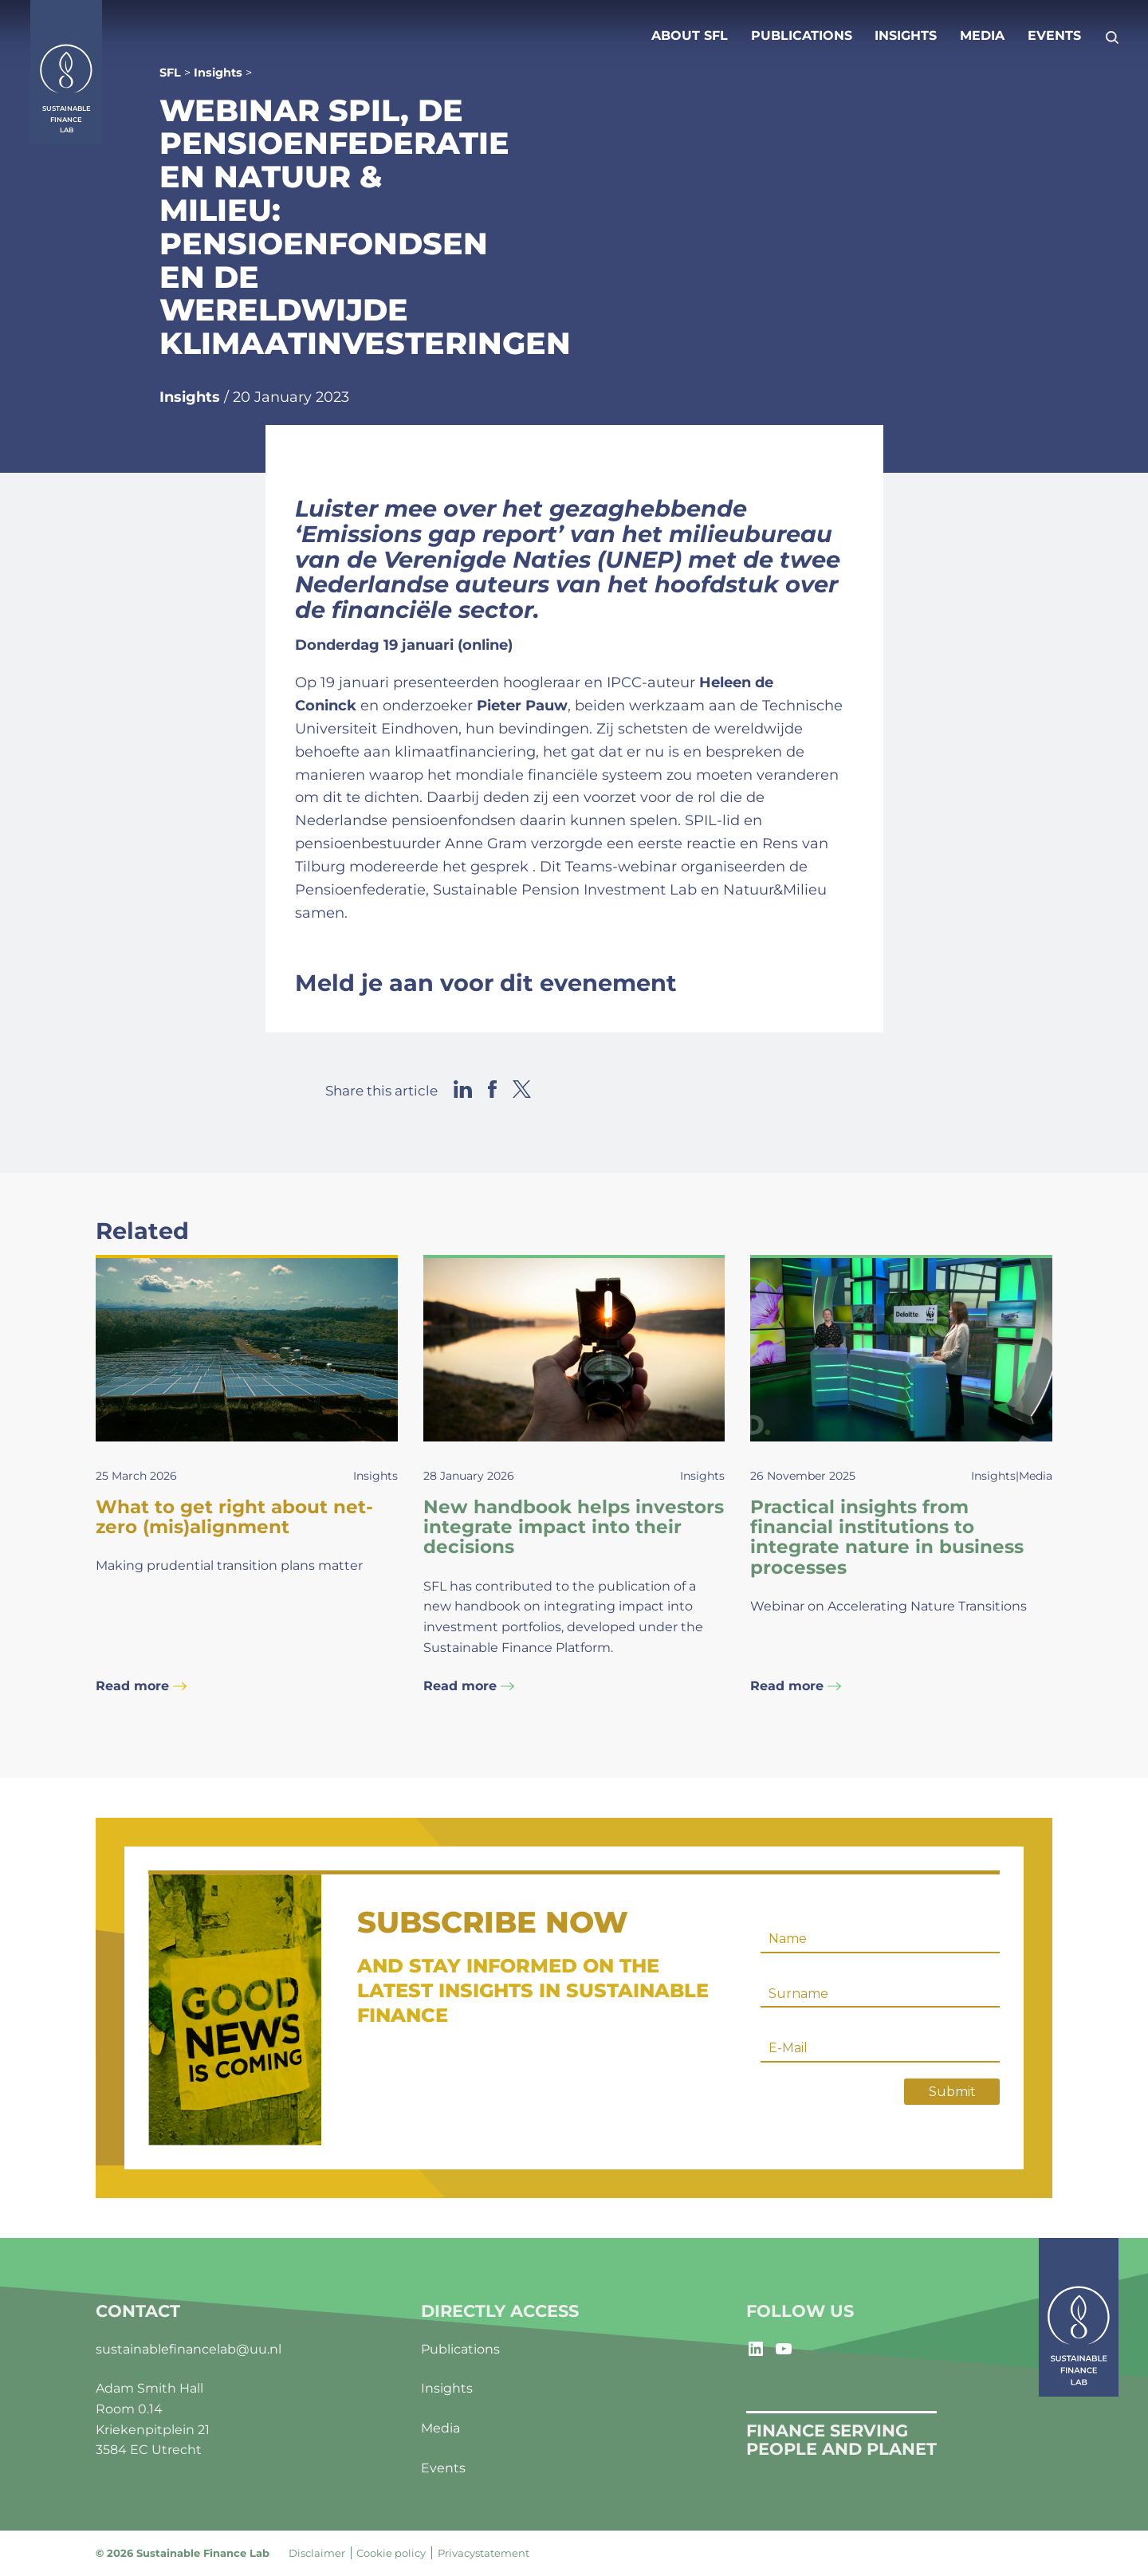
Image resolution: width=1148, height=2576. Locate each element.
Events (1054, 35)
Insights (906, 35)
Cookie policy (391, 2553)
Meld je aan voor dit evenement (486, 983)
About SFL (689, 35)
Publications (801, 35)
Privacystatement (483, 2553)
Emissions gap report (429, 534)
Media (982, 35)
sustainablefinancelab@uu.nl (188, 2349)
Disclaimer (317, 2553)
